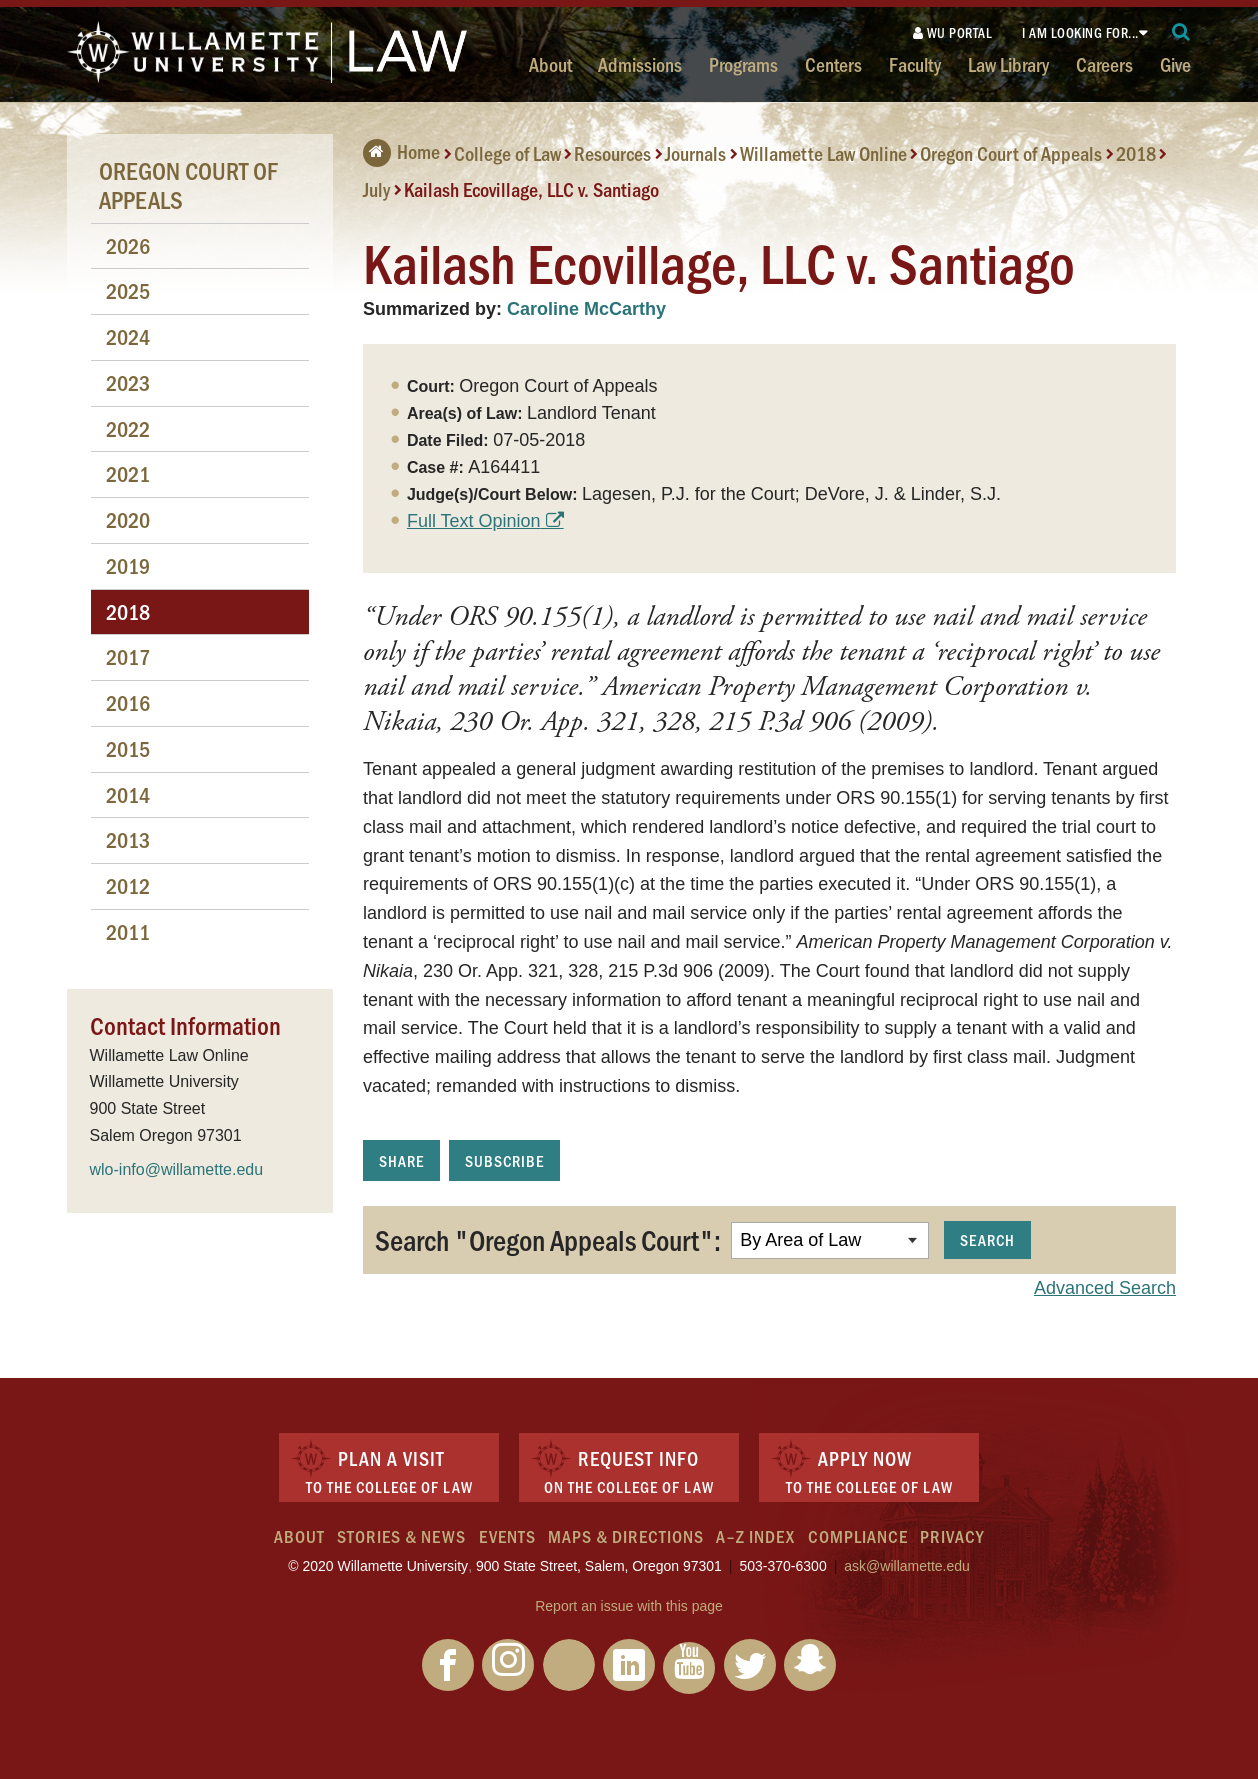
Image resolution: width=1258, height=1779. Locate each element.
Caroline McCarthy (586, 309)
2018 (1136, 153)
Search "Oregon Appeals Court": (548, 1239)
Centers (833, 64)
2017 (128, 656)
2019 (128, 565)
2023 (128, 382)
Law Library (1008, 64)
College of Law (507, 153)
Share (401, 1160)
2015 (128, 748)
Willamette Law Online (823, 153)
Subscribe (504, 1160)
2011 (128, 931)
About (550, 64)
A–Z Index (755, 1536)
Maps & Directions (626, 1536)
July (376, 189)
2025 (128, 290)
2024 (128, 336)
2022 (128, 428)
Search (987, 1239)
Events (507, 1536)
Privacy (952, 1536)
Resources (612, 153)
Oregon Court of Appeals (1011, 153)
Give (1175, 64)
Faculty (915, 64)
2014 (128, 794)
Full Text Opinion (474, 521)
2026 (128, 245)
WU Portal (953, 32)
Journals (695, 153)
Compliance (858, 1536)
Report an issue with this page (629, 1606)
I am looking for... (1080, 32)
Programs (743, 64)
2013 (128, 839)
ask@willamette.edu (907, 1566)
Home (401, 151)
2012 (128, 885)
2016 (128, 702)
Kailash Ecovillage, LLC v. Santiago (531, 189)
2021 (128, 473)
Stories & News (401, 1536)
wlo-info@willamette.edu (177, 1169)
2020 (128, 519)
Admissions (640, 64)
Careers (1104, 64)
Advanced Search (1105, 1288)
